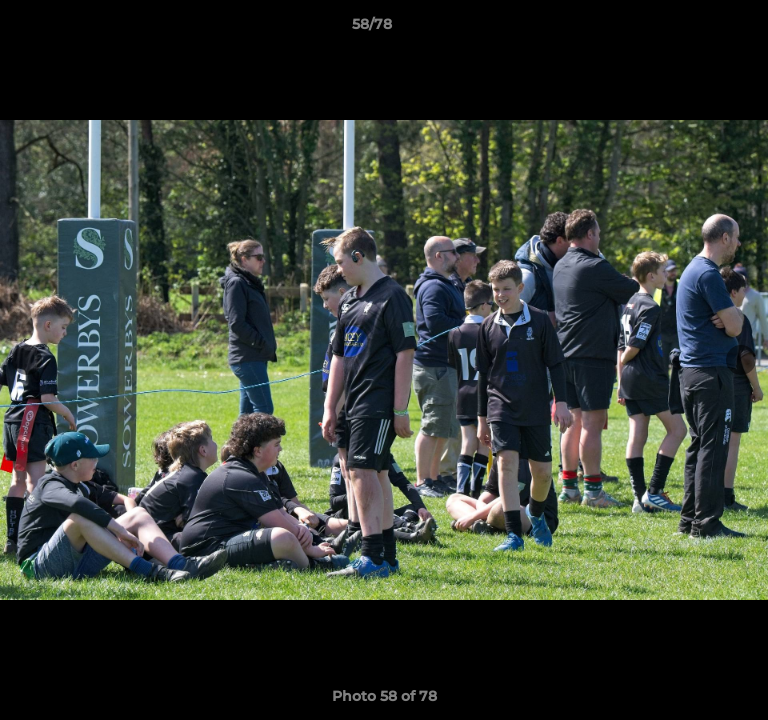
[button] (696, 29)
